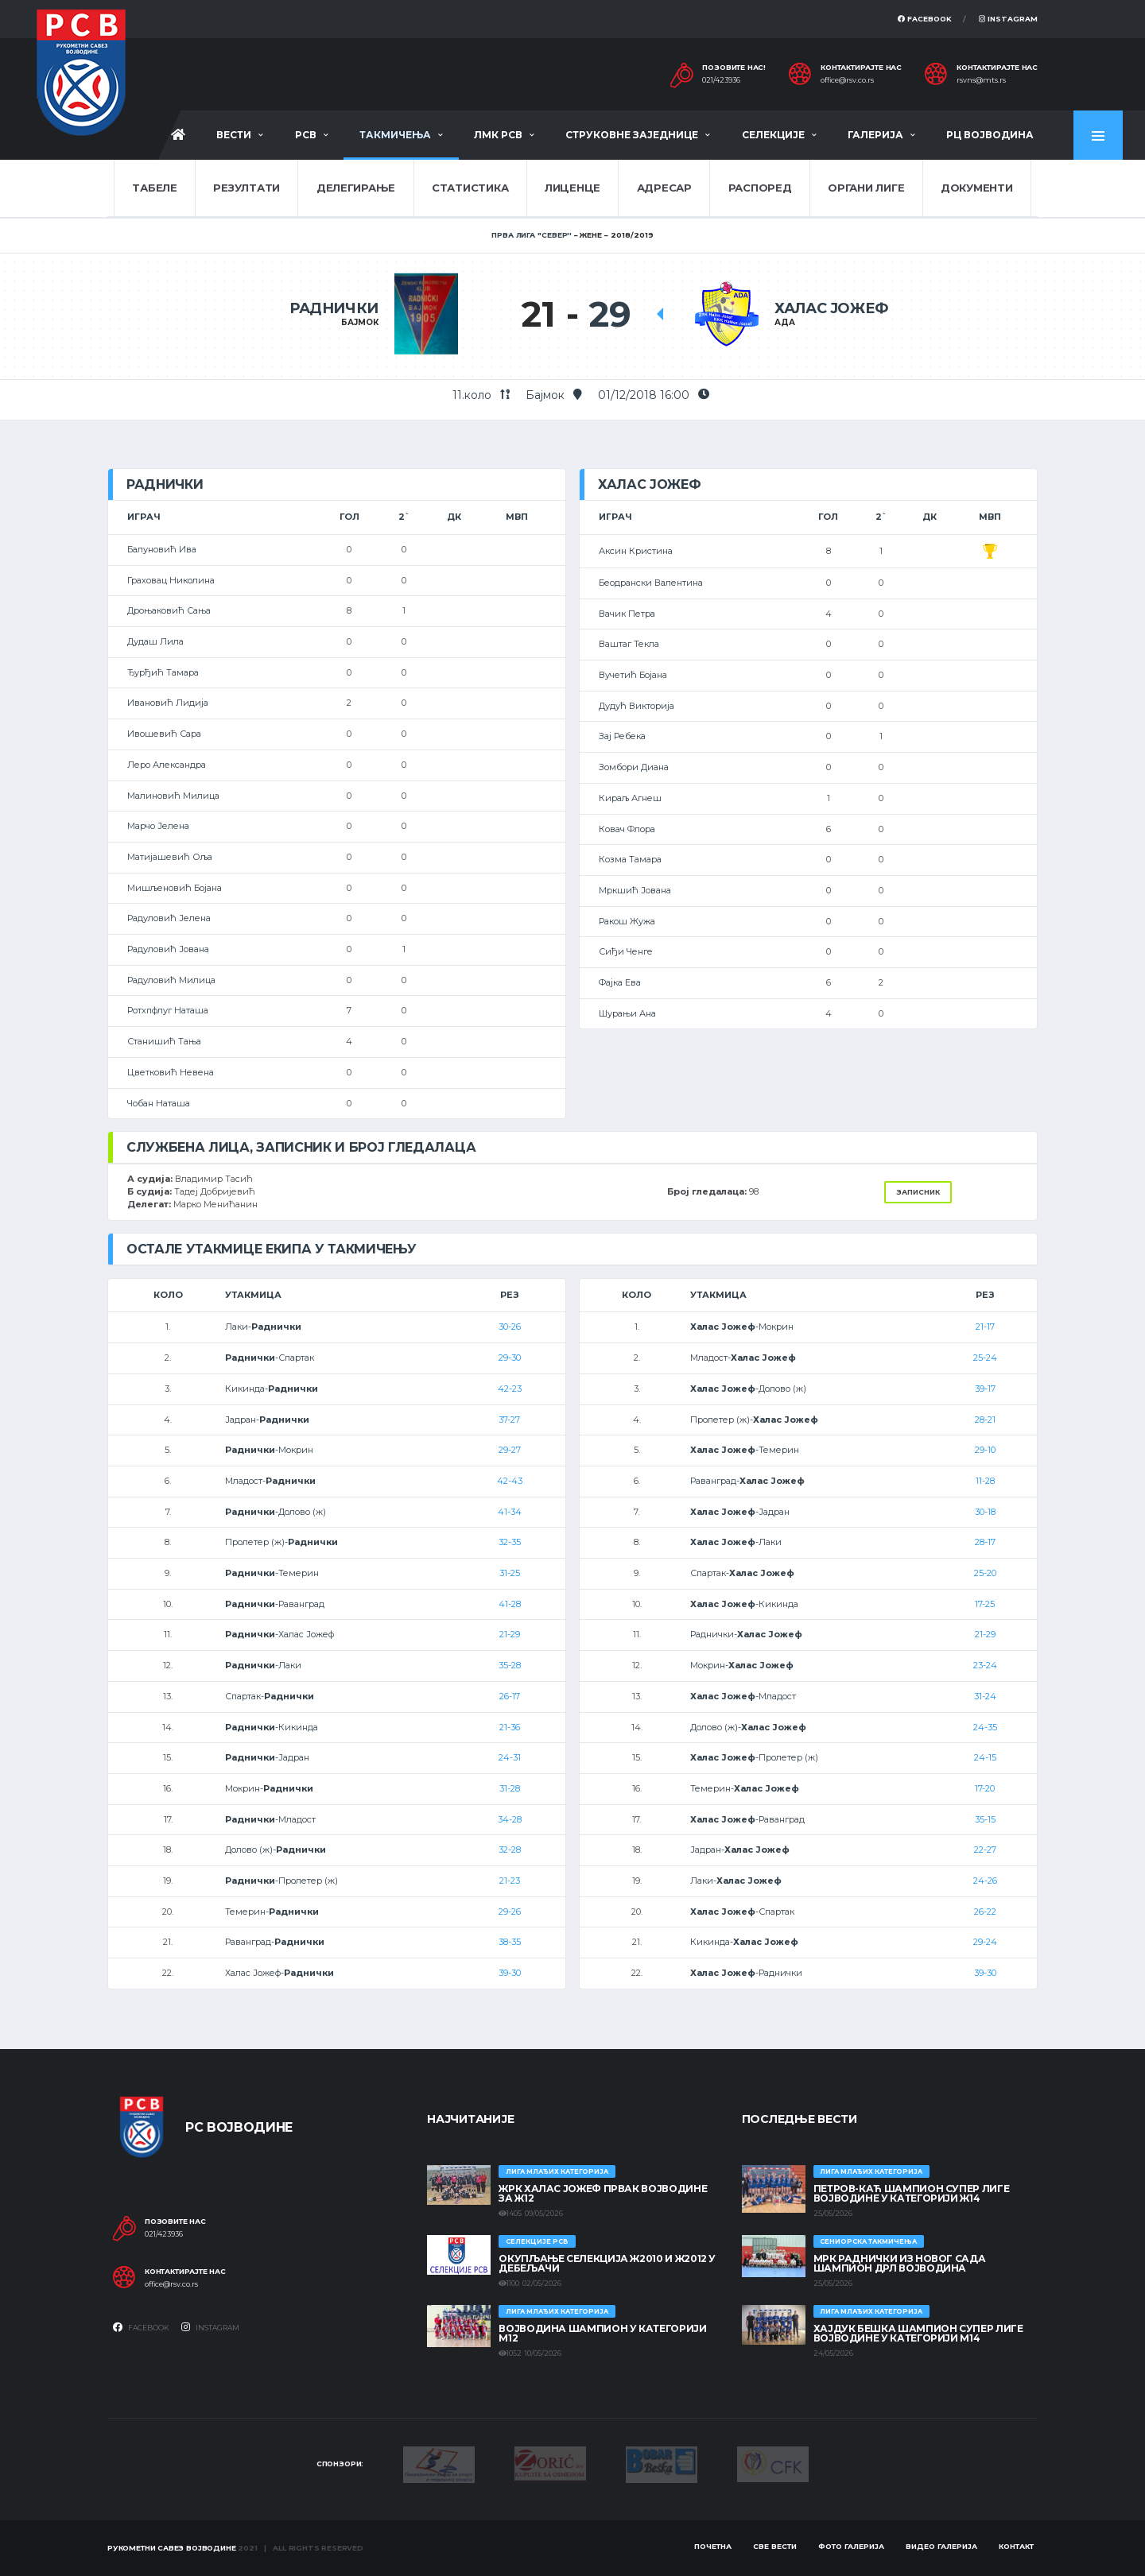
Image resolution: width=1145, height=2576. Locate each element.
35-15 (985, 1819)
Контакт (1016, 2546)
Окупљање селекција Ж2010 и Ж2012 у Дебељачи (607, 2263)
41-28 (510, 1604)
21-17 (985, 1326)
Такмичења (395, 135)
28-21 (985, 1419)
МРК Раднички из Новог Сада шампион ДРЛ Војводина (899, 2263)
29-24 (985, 1941)
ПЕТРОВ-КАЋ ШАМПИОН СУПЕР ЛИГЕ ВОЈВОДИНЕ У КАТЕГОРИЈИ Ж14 (911, 2193)
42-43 (509, 1480)
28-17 (985, 1542)
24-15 (985, 1757)
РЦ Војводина (990, 135)
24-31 (510, 1757)
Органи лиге (866, 187)
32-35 (510, 1542)
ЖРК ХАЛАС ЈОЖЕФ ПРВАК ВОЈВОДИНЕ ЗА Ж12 (603, 2193)
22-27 (985, 1849)
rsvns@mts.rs (981, 80)
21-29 (509, 1634)
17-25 (985, 1604)
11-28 (985, 1480)
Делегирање (355, 187)
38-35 (510, 1941)
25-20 (985, 1573)
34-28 (510, 1819)
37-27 (509, 1419)
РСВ (305, 135)
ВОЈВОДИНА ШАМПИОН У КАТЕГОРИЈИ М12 (602, 2333)
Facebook (925, 18)
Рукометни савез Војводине (171, 2547)
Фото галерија (851, 2546)
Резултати (246, 187)
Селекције (773, 135)
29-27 (510, 1449)
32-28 (510, 1849)
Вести (233, 135)
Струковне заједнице (631, 135)
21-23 (509, 1880)
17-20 (985, 1788)
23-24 (985, 1665)
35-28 (510, 1665)
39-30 (510, 1972)
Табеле (154, 187)
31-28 (509, 1788)
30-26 (510, 1326)
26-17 (509, 1696)
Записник (918, 1191)
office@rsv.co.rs (847, 80)
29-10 (985, 1449)
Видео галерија (941, 2546)
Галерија (875, 135)
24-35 (985, 1727)
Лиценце (572, 187)
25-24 (985, 1357)
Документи (977, 187)
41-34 (510, 1511)
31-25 (509, 1573)
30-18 (985, 1511)
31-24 (985, 1696)
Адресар (664, 187)
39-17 (985, 1388)
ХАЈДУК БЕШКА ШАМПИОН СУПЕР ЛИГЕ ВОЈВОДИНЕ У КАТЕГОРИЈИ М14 (918, 2333)
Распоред (760, 187)
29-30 (510, 1357)
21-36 (509, 1727)
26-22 (985, 1911)
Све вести (775, 2546)
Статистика (470, 187)
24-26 (985, 1880)
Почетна (713, 2546)
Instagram (1008, 18)
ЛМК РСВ (498, 135)
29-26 (510, 1911)
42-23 (510, 1388)
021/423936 (721, 80)
